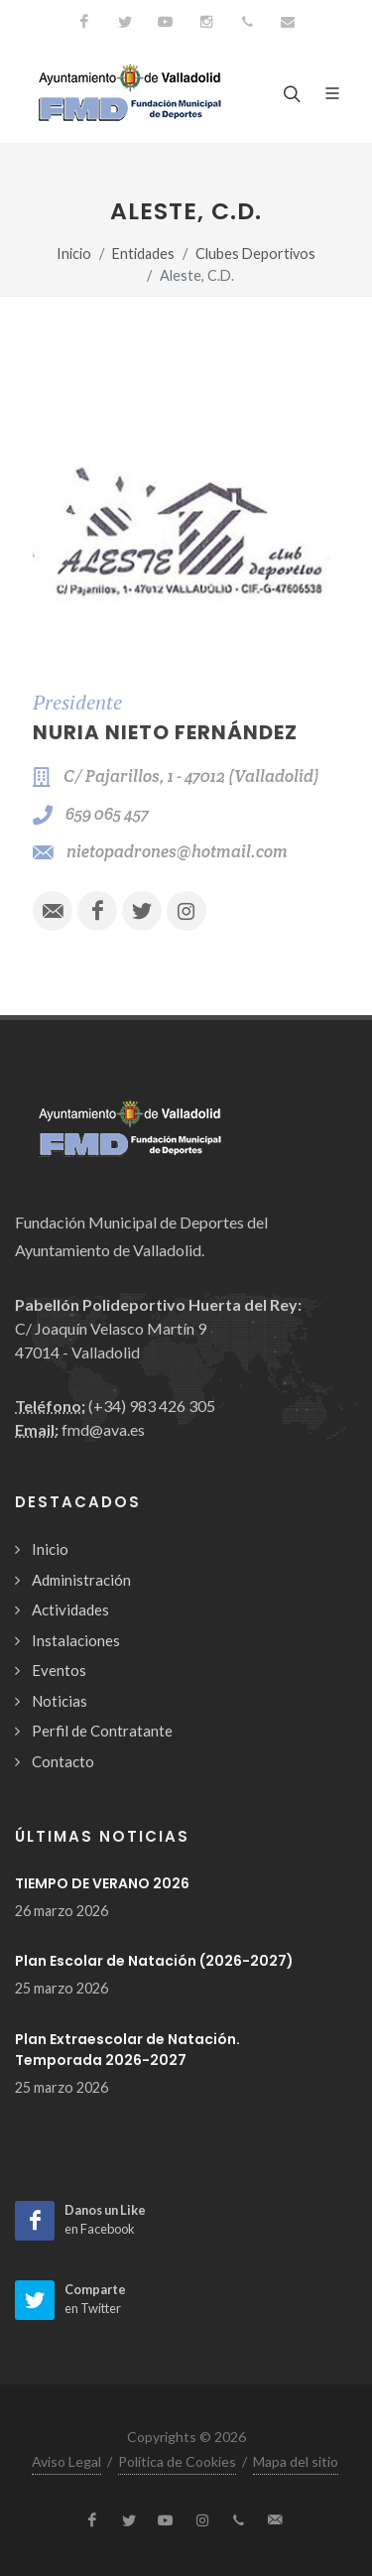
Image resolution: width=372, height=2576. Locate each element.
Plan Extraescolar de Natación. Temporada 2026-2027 (127, 2049)
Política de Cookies (177, 2461)
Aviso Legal (66, 2461)
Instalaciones (76, 1640)
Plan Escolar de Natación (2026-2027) (154, 1961)
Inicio (74, 253)
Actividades (70, 1609)
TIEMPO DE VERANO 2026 (102, 1883)
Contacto (63, 1761)
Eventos (59, 1670)
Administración (81, 1580)
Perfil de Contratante (102, 1730)
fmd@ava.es (103, 1429)
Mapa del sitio (295, 2461)
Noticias (59, 1701)
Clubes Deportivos (255, 253)
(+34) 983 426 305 (151, 1405)
